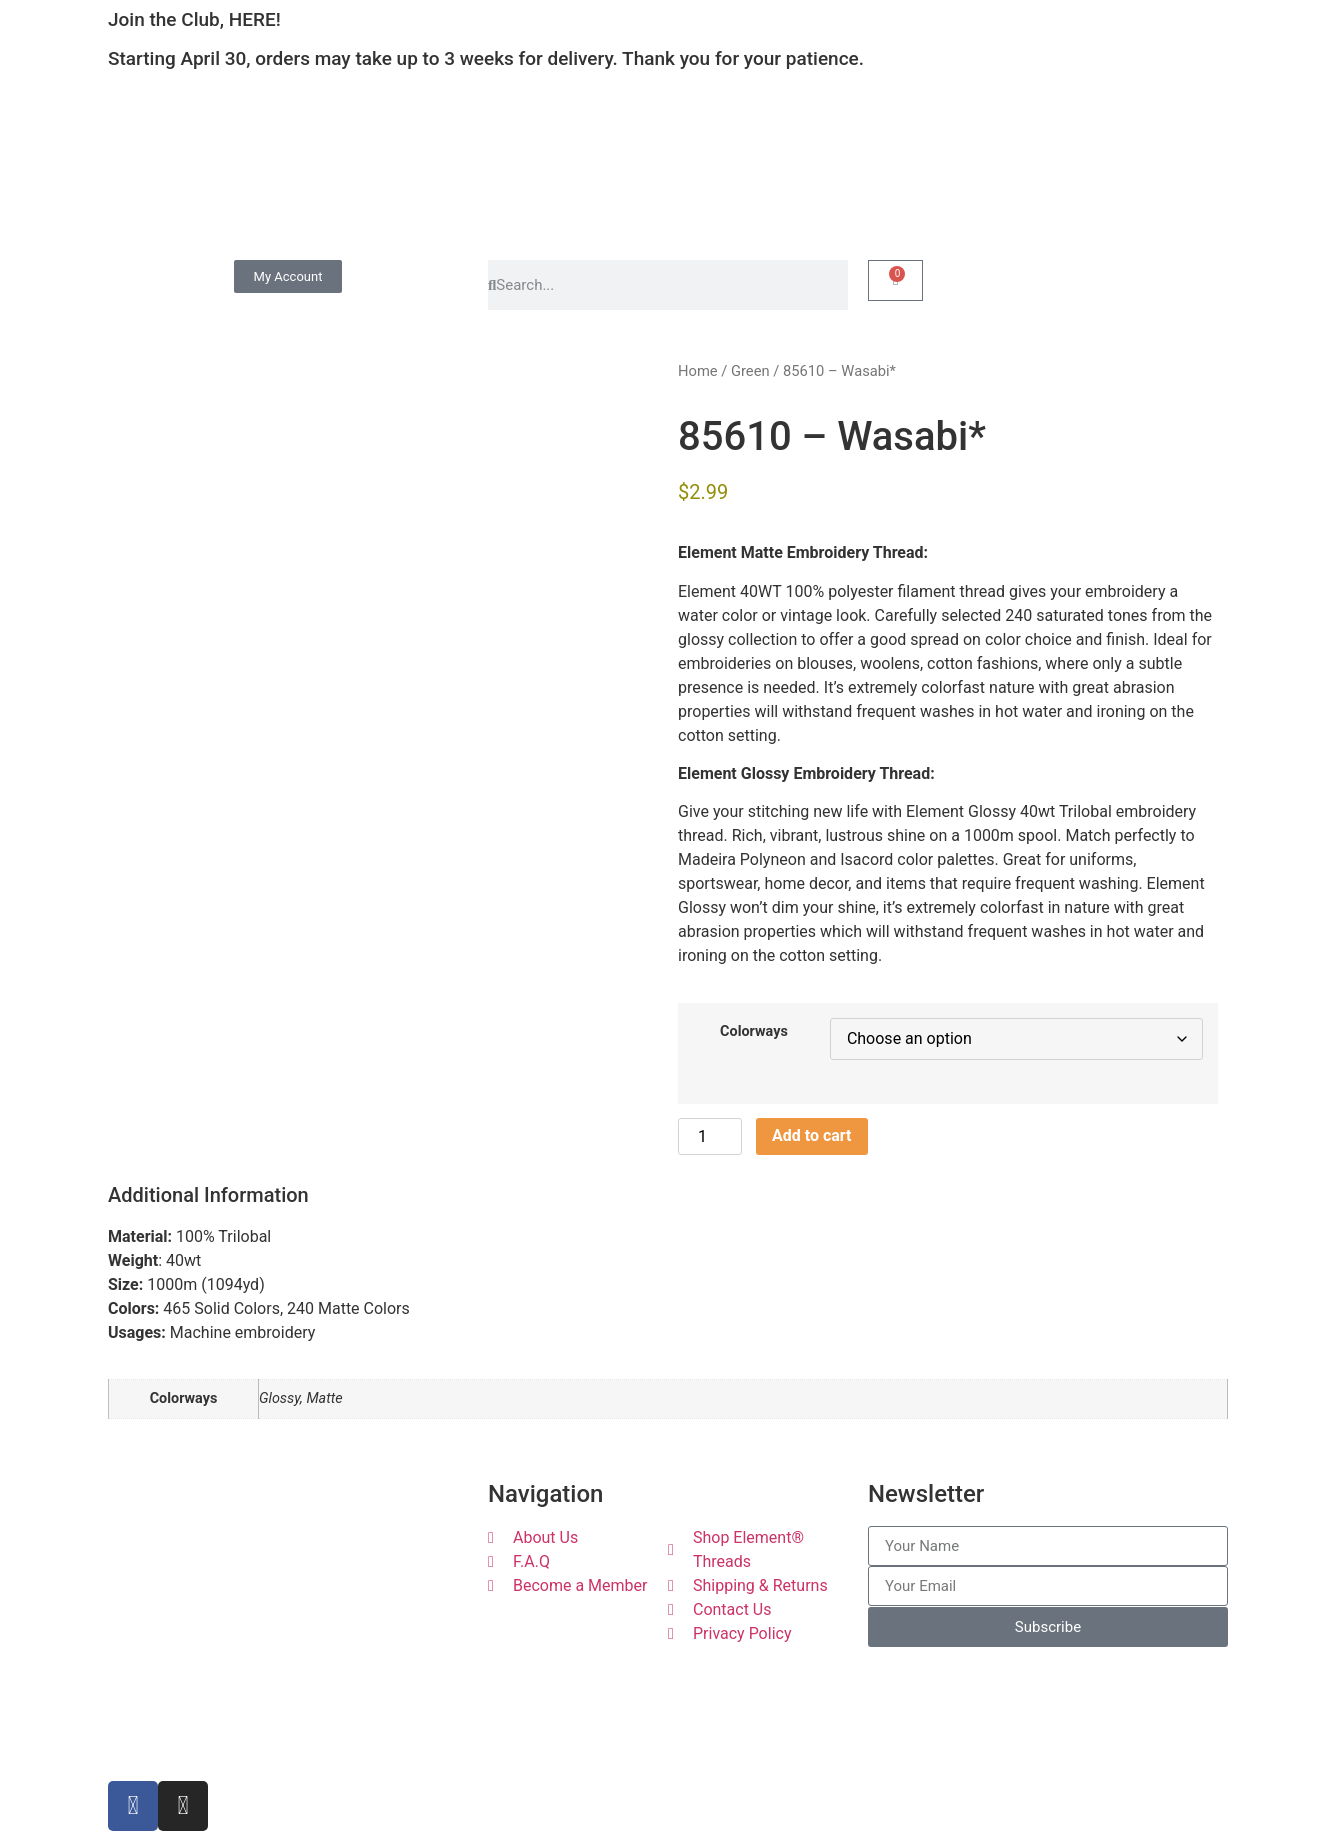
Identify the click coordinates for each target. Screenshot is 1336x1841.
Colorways (754, 1032)
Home (698, 371)
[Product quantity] (710, 1136)
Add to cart (812, 1135)
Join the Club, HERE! (194, 19)
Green (750, 371)
